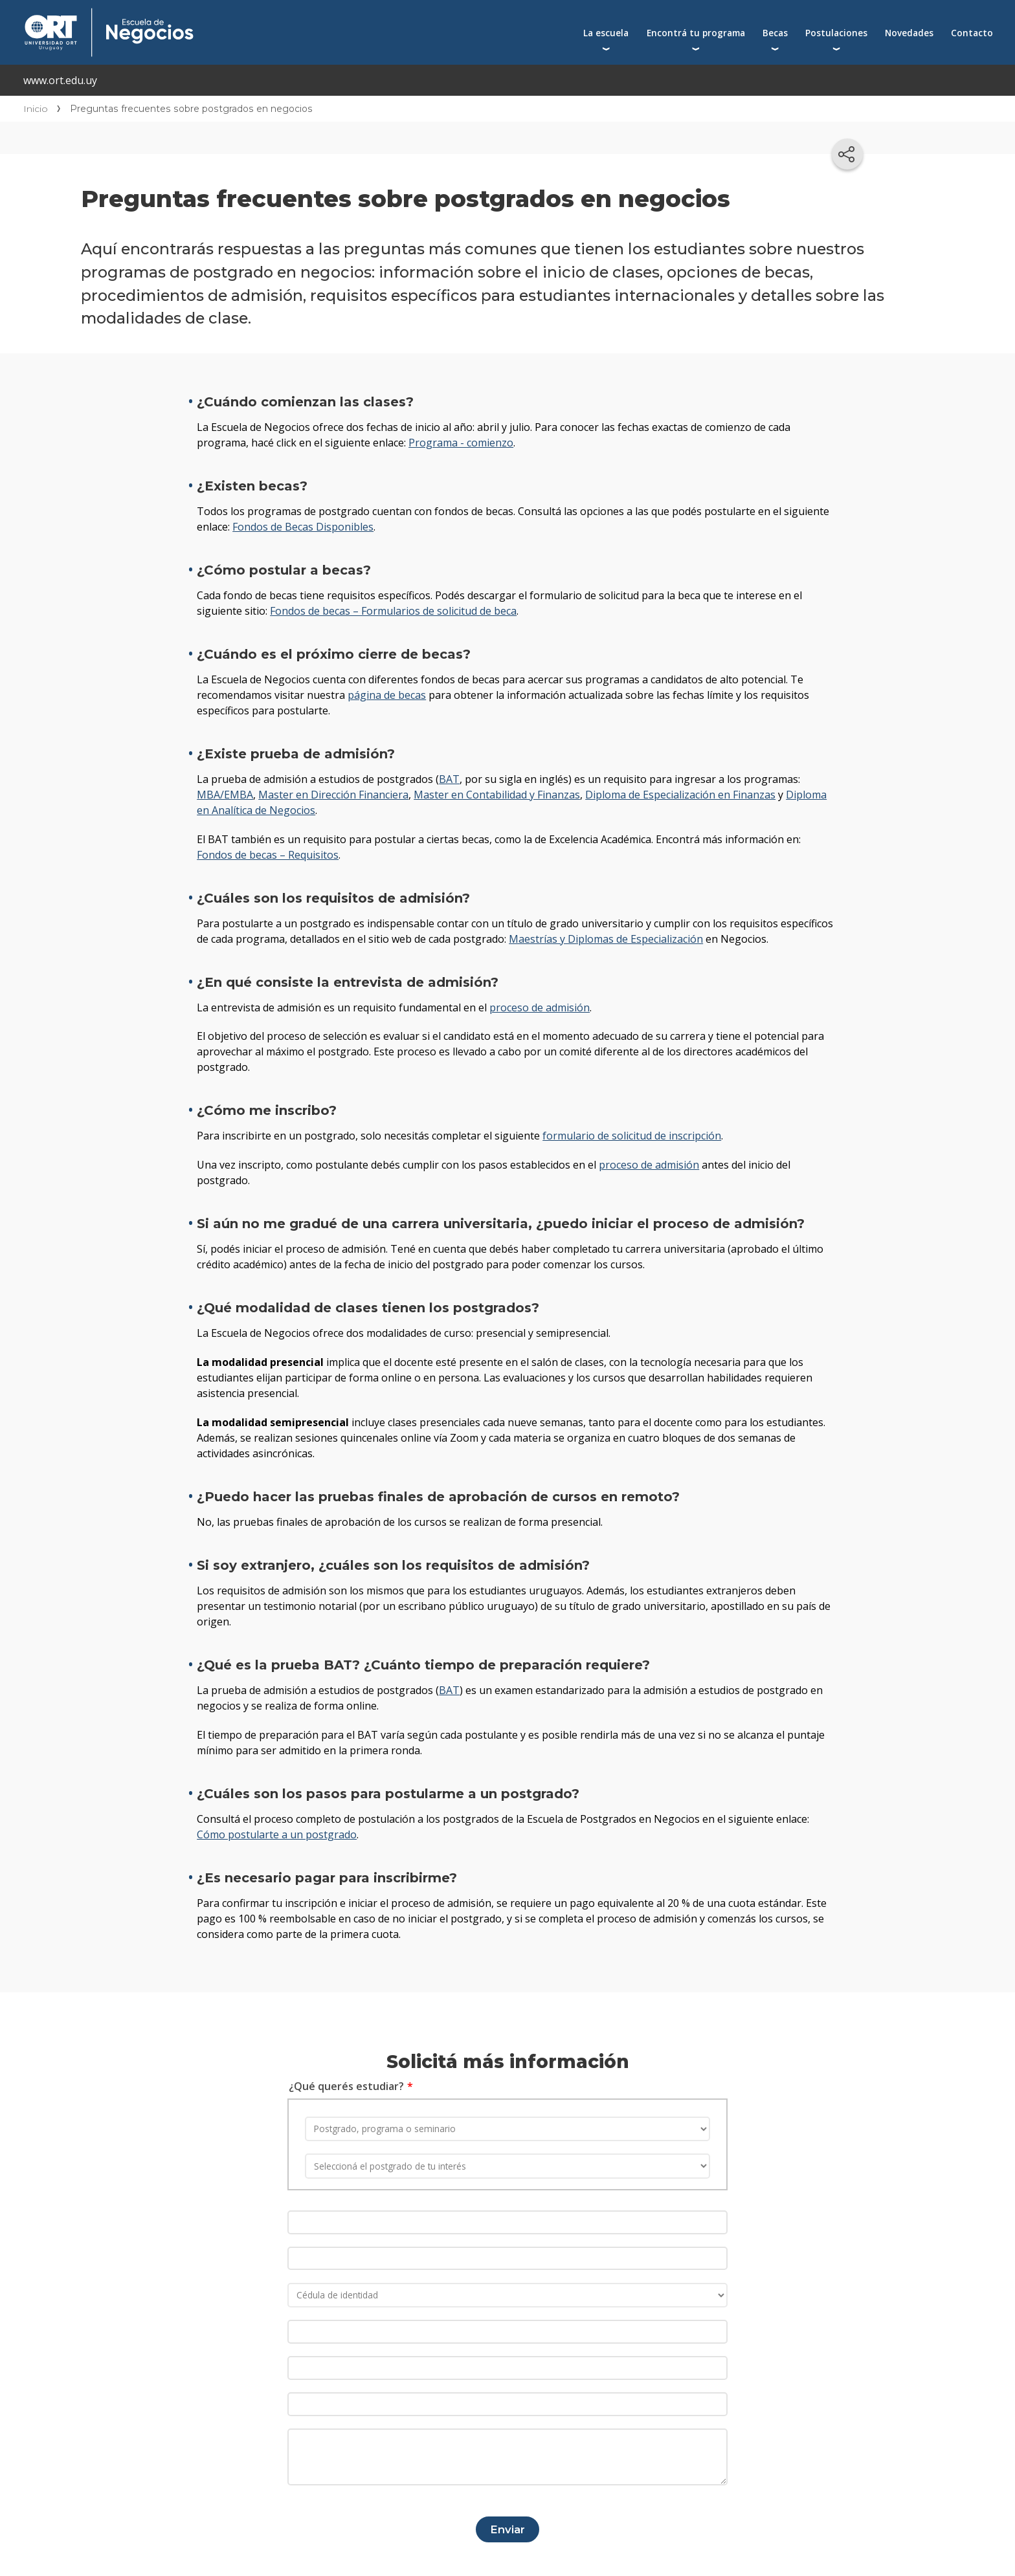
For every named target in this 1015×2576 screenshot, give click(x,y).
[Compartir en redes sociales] (847, 154)
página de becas (387, 695)
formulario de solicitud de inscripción (631, 1135)
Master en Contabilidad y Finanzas (497, 794)
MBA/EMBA (225, 794)
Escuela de (238, 14)
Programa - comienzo (460, 442)
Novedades (909, 33)
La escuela (606, 33)
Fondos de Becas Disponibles (303, 527)
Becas (775, 33)
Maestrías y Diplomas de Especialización (606, 939)
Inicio (35, 109)
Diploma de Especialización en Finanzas (680, 794)
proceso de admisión (539, 1007)
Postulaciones (836, 33)
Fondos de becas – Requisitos (268, 855)
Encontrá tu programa (696, 33)
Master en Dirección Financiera (333, 794)
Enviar (507, 2524)
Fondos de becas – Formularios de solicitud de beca (393, 611)
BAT (449, 779)
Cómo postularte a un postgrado (277, 1834)
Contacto (972, 33)
